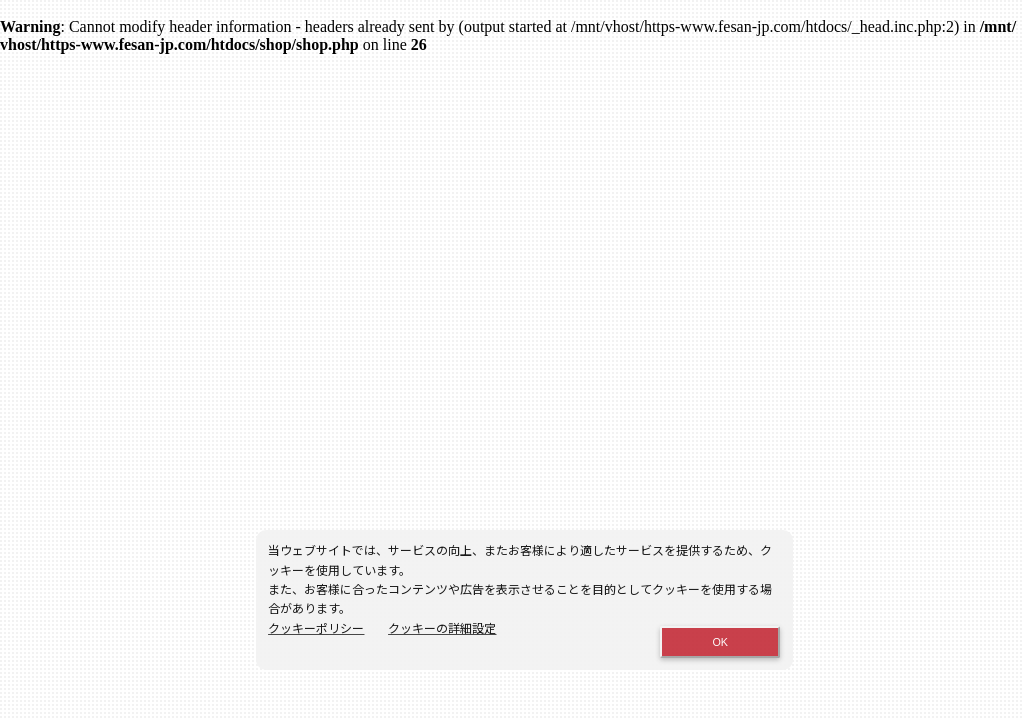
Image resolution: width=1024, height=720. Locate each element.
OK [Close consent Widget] (720, 642)
